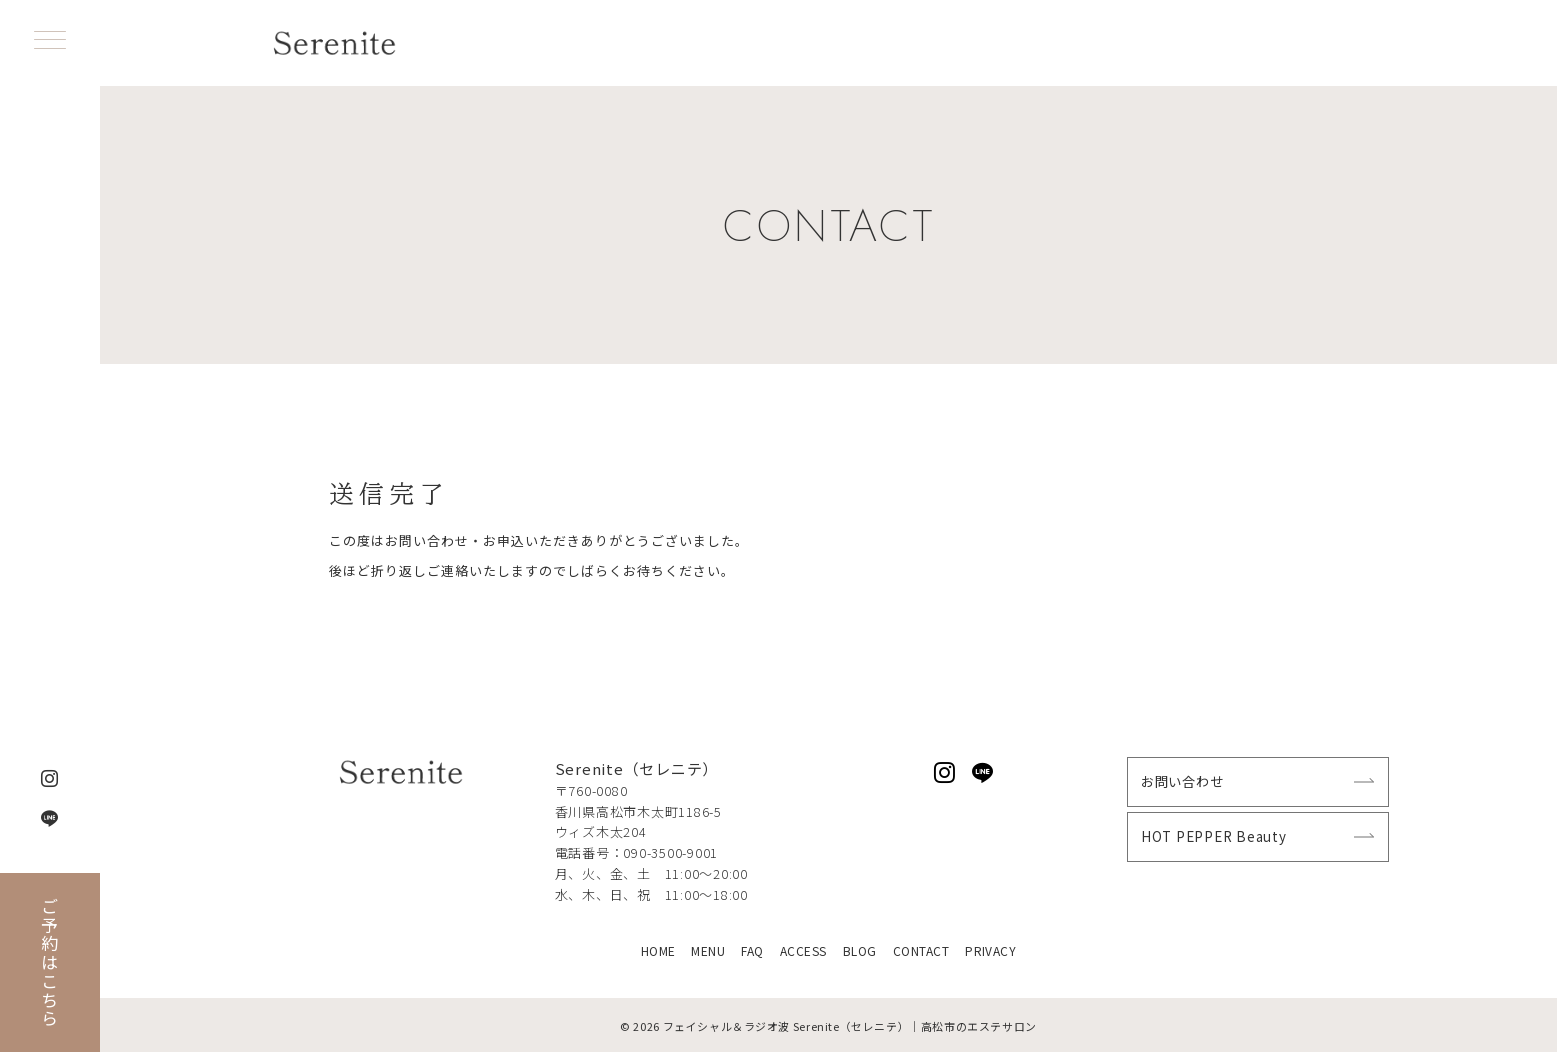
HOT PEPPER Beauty (1214, 836)
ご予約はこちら (50, 962)
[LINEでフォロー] (983, 773)
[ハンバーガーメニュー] (50, 41)
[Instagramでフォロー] (945, 773)
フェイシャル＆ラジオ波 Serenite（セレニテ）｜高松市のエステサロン (850, 1026)
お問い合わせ (1182, 781)
